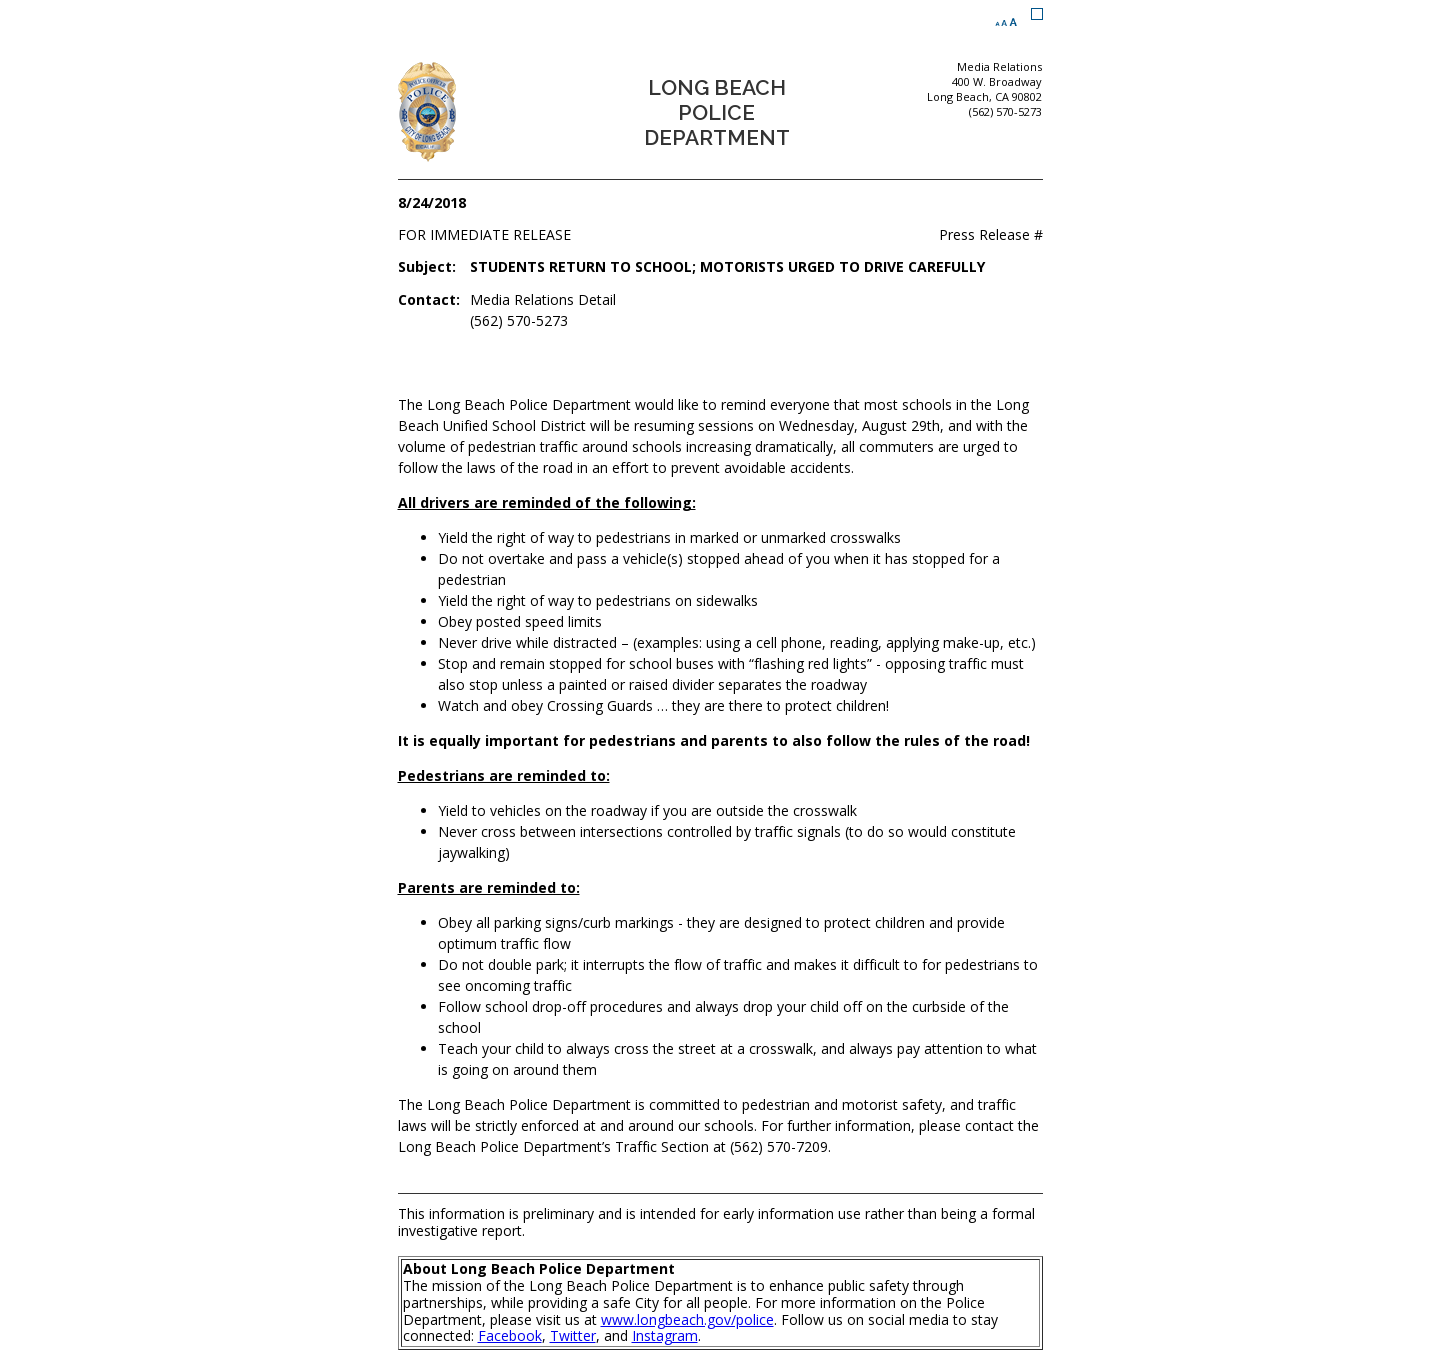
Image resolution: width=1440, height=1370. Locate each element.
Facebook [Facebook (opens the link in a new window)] (510, 1335)
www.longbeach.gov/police (687, 1319)
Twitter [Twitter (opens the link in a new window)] (573, 1335)
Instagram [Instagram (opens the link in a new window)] (665, 1335)
